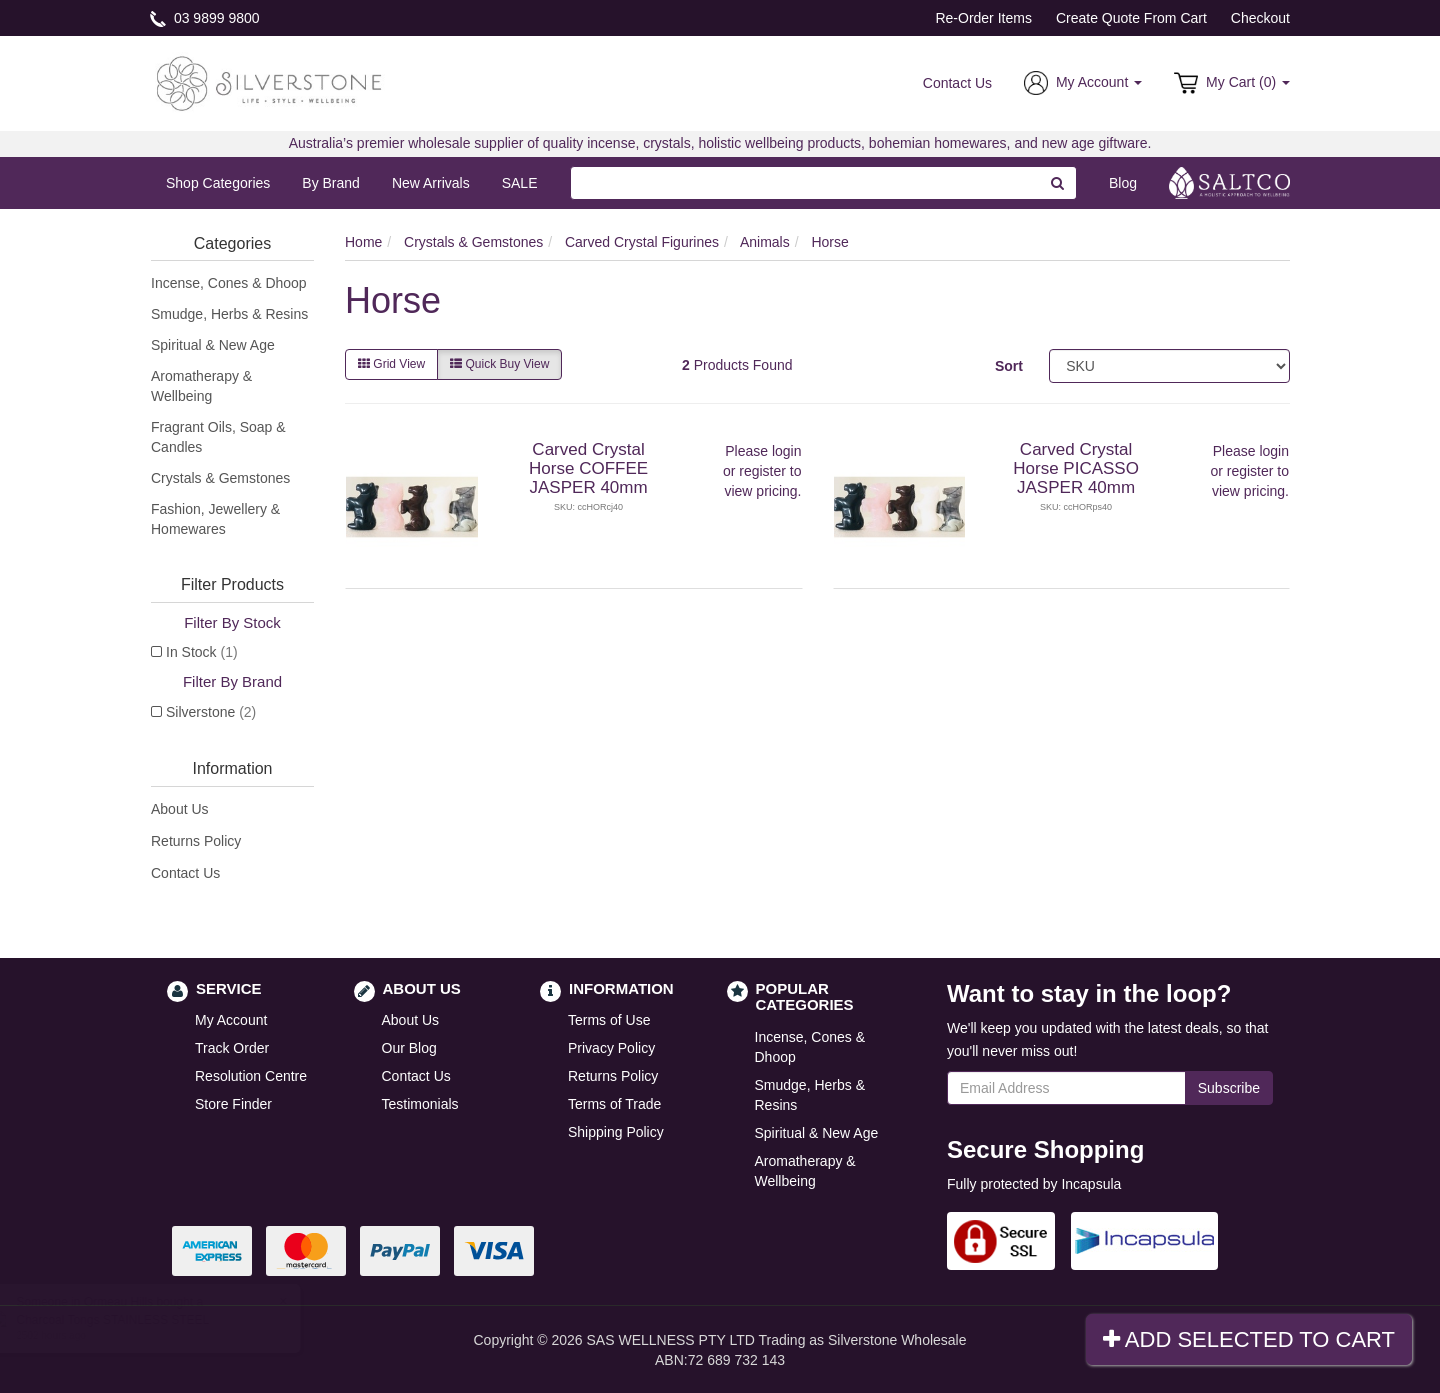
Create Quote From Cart (1131, 18)
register (762, 471)
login (787, 451)
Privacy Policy (611, 1048)
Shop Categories (218, 183)
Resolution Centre (251, 1076)
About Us (180, 809)
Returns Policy (196, 841)
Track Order (232, 1048)
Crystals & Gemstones (220, 478)
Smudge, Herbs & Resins (229, 314)
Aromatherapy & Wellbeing (201, 386)
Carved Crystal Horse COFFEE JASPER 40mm (588, 468)
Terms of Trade (614, 1104)
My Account (231, 1020)
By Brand (331, 183)
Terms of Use (609, 1020)
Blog (1123, 183)
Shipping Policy (616, 1132)
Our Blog (409, 1048)
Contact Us (957, 83)
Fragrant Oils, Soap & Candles (218, 437)
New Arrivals (431, 183)
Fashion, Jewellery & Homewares (215, 519)
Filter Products (232, 584)
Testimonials (420, 1104)
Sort (1009, 366)
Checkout (1260, 18)
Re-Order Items (983, 18)
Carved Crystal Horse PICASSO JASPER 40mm (1076, 468)
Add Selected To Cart (1249, 1339)
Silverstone (211, 712)
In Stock (202, 652)
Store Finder (233, 1104)
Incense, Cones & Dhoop (229, 283)
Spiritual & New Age (213, 345)
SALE (520, 183)
